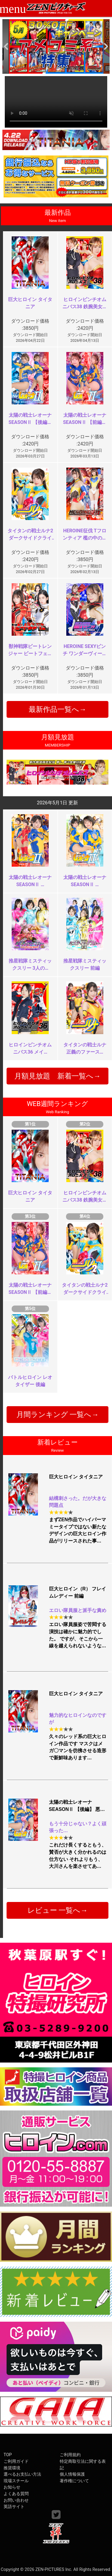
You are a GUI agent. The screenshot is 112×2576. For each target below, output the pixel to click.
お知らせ (12, 2487)
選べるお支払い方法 (22, 2474)
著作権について (74, 2480)
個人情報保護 (72, 2474)
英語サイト (14, 2506)
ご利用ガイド (16, 2461)
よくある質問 (16, 2493)
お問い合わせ (16, 2500)
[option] (56, 46)
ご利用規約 (70, 2454)
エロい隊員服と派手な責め (77, 1610)
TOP (8, 2454)
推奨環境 (12, 2468)
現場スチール (16, 2480)
